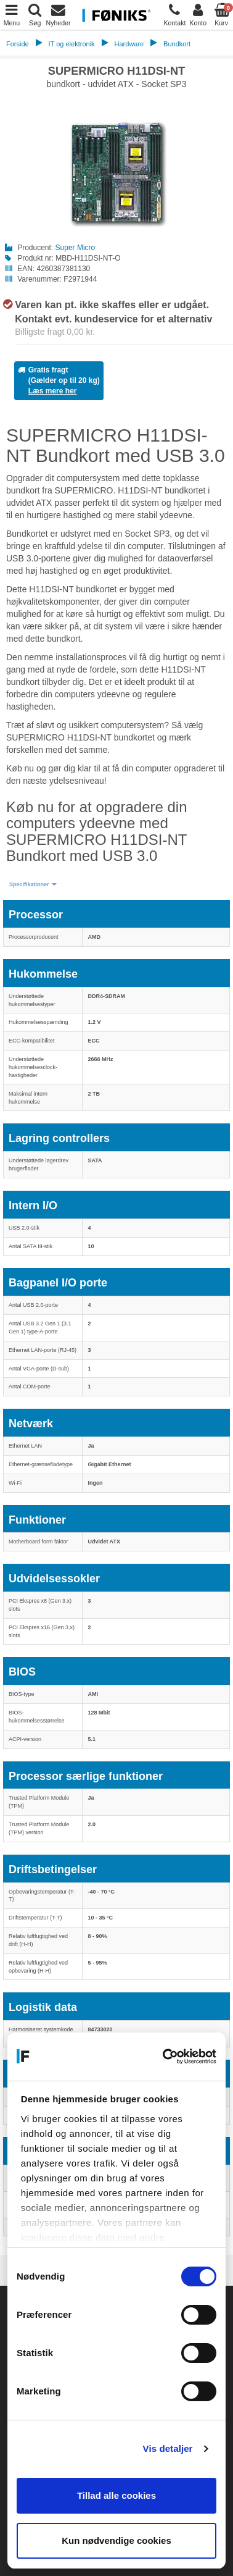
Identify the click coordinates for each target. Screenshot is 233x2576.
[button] (33, 885)
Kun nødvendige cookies (116, 2540)
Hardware (129, 44)
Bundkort (176, 44)
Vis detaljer (168, 2448)
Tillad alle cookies (116, 2495)
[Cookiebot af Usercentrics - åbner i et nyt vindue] (164, 2056)
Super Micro (75, 247)
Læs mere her (52, 391)
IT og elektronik (72, 44)
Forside (17, 44)
